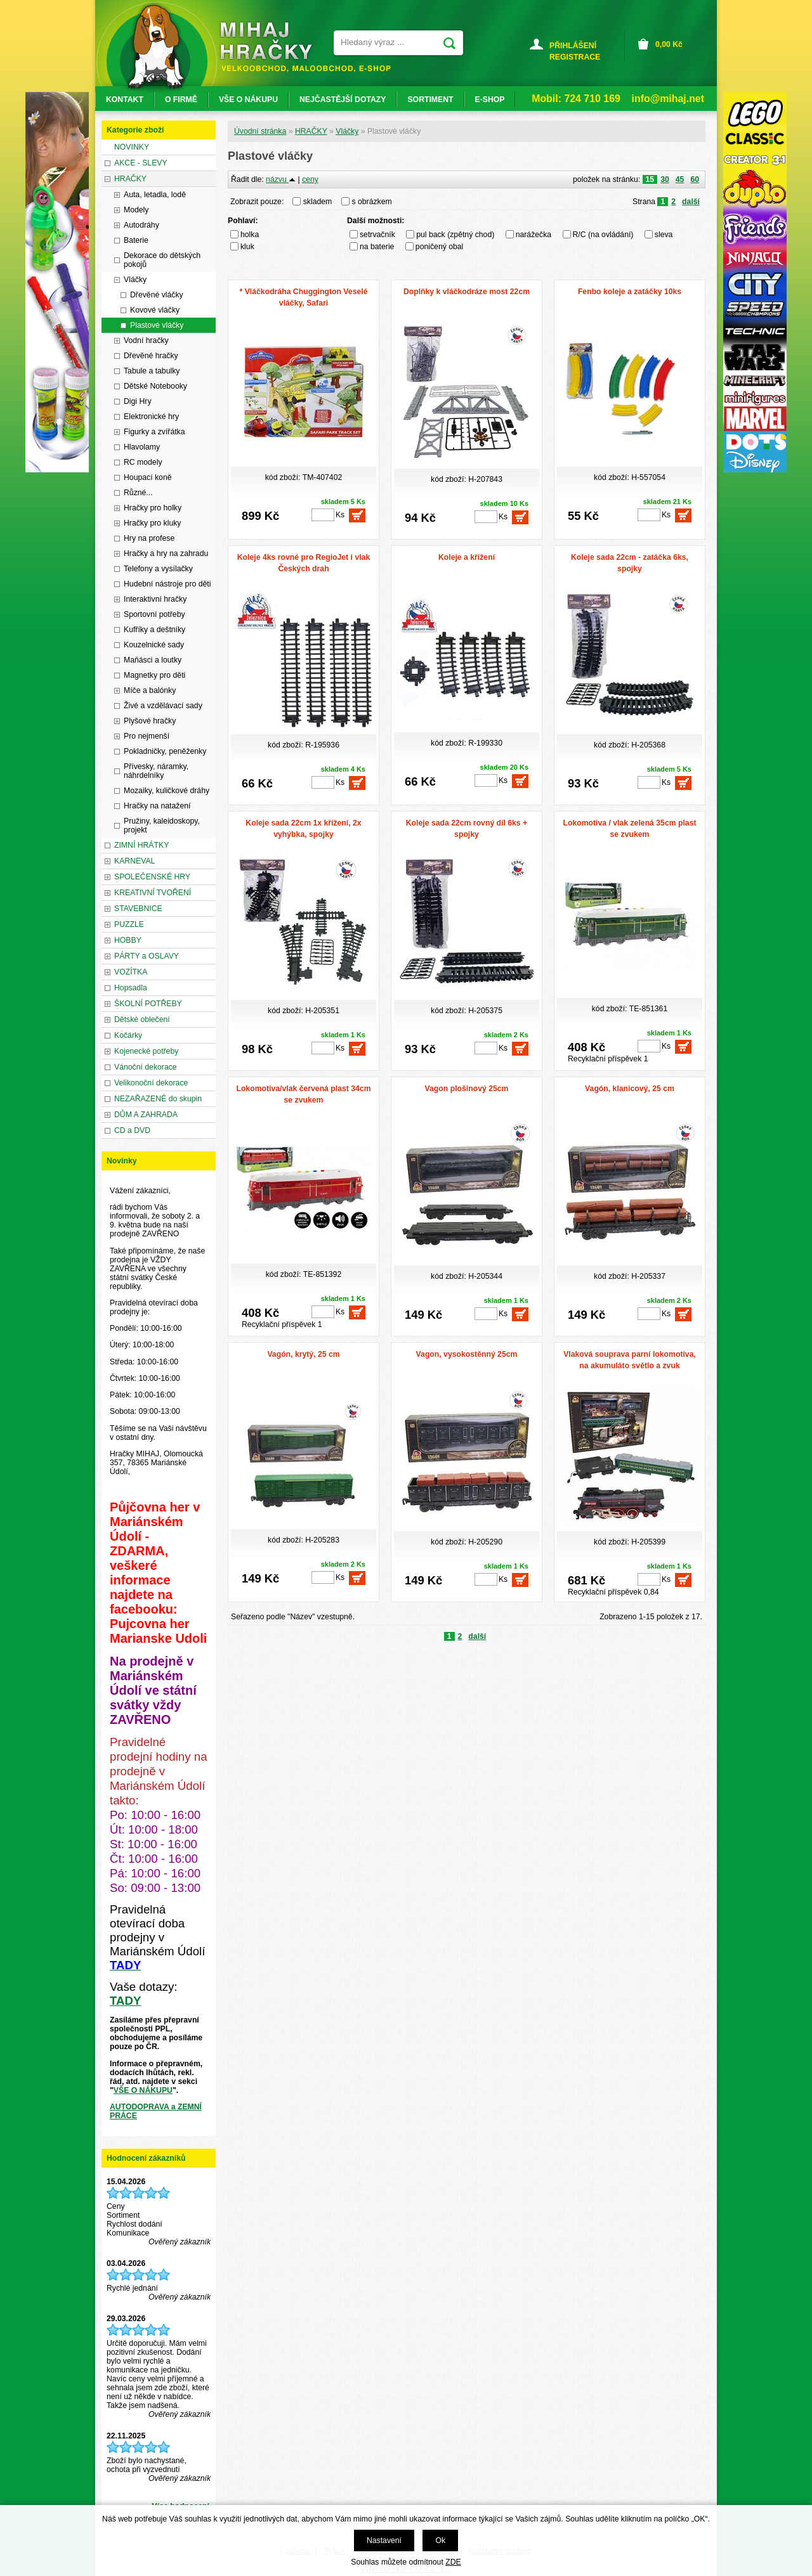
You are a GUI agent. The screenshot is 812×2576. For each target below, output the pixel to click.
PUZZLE (129, 924)
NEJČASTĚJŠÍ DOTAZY (342, 99)
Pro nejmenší (146, 736)
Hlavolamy (142, 447)
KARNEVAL (134, 861)
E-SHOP (490, 99)
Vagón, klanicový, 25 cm (629, 1088)
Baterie (136, 240)
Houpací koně (148, 477)
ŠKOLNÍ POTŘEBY (148, 1003)
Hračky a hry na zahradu (166, 553)
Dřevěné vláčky (156, 294)
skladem (321, 201)
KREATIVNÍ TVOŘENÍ (152, 892)
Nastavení (384, 2540)
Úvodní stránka (260, 131)
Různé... (138, 492)
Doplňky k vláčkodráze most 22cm (466, 291)
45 (680, 179)
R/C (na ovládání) (603, 234)
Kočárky (128, 1035)
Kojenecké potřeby (146, 1051)
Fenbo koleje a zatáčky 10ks (629, 291)
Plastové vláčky (156, 325)
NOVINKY (131, 147)
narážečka (533, 234)
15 (650, 179)
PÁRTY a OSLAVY (146, 956)
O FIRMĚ (181, 99)
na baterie (377, 246)
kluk (247, 246)
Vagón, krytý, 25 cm (303, 1354)
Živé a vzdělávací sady (163, 705)
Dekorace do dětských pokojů (162, 260)
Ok (440, 2540)
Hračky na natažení (157, 805)
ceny (310, 179)
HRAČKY (311, 131)
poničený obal (440, 246)
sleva (664, 234)
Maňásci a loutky (152, 660)
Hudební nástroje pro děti (167, 583)
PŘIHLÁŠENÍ (572, 45)
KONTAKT (124, 99)
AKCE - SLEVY (140, 163)
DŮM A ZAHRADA (146, 1114)
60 (694, 179)
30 (664, 179)
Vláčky (347, 131)
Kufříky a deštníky (154, 629)
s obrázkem (372, 201)
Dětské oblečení (142, 1019)
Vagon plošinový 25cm (467, 1088)
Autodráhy (141, 225)
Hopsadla (130, 987)
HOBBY (127, 940)
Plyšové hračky (150, 720)
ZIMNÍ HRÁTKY (141, 845)
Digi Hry (138, 401)
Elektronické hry (151, 416)
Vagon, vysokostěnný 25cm (467, 1354)
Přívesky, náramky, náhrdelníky (156, 771)
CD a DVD (132, 1130)
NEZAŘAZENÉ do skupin (158, 1098)
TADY (125, 2000)
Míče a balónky (150, 690)
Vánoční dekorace (145, 1067)
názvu (281, 179)
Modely (136, 209)
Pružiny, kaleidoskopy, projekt (162, 825)
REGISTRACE (574, 57)
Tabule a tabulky (152, 370)
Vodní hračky (146, 340)
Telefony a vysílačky (158, 568)
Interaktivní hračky (155, 599)
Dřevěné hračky (151, 355)
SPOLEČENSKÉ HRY (152, 876)
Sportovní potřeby (154, 614)
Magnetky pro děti (154, 675)
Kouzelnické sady (154, 644)
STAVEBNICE (138, 908)
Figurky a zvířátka (154, 431)
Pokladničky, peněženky (165, 751)
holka (249, 234)
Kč (669, 44)
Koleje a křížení (466, 557)
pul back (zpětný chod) (455, 234)
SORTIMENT (430, 99)
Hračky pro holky (152, 507)
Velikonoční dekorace (151, 1082)
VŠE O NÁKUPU (143, 2090)
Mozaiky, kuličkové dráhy (166, 790)
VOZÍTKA (130, 972)
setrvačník (377, 234)
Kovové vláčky (155, 310)
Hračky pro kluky (152, 523)
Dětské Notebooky (155, 386)
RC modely (143, 462)
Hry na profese (149, 538)
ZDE (453, 2562)
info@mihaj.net (668, 98)
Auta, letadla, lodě (155, 194)
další (691, 201)
